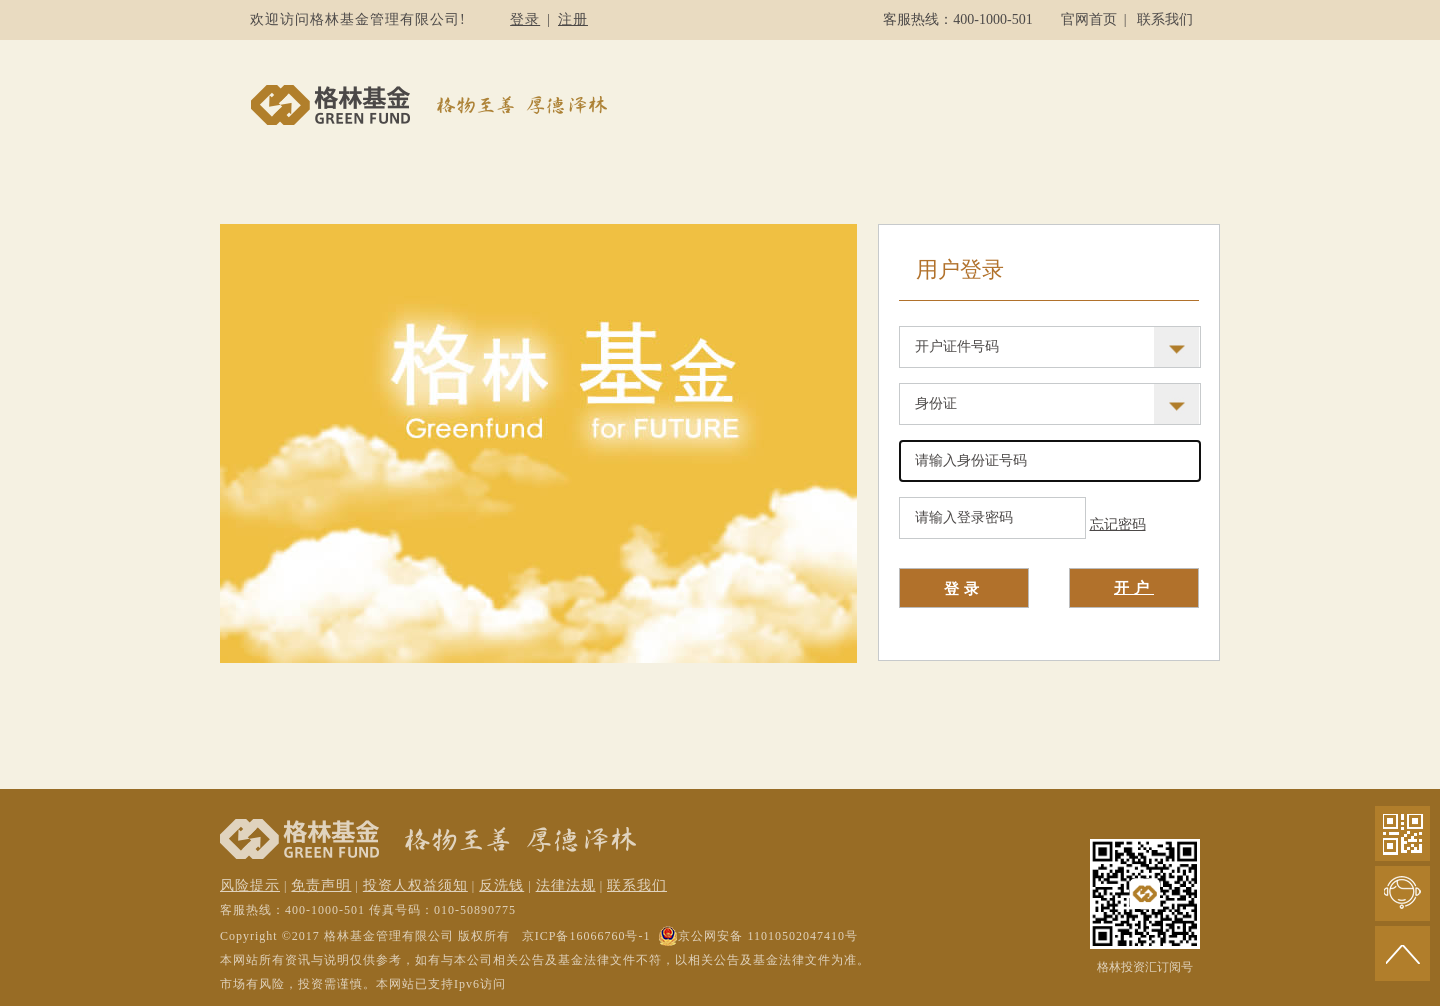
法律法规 (566, 885)
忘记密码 (1118, 524)
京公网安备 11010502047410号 (758, 936)
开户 (1134, 588)
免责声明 (321, 885)
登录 (525, 19)
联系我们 (1165, 19)
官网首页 (1089, 19)
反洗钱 (501, 885)
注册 (573, 19)
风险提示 (250, 885)
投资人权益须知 (415, 885)
